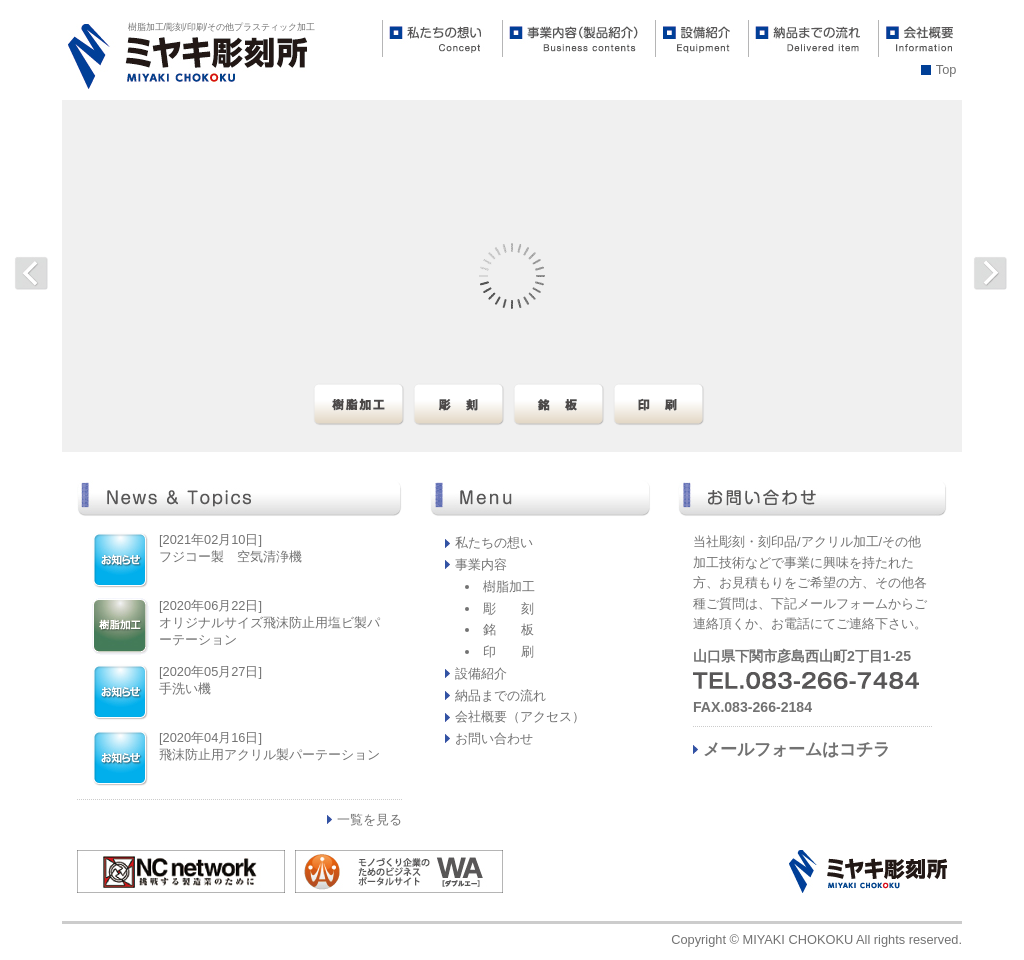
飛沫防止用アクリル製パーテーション (269, 754)
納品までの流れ (500, 695)
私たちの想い (494, 542)
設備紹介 (481, 673)
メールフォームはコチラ (796, 749)
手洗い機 (185, 688)
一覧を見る (369, 819)
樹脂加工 (509, 586)
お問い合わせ (494, 738)
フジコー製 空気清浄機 (230, 556)
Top (946, 69)
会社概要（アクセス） (520, 716)
